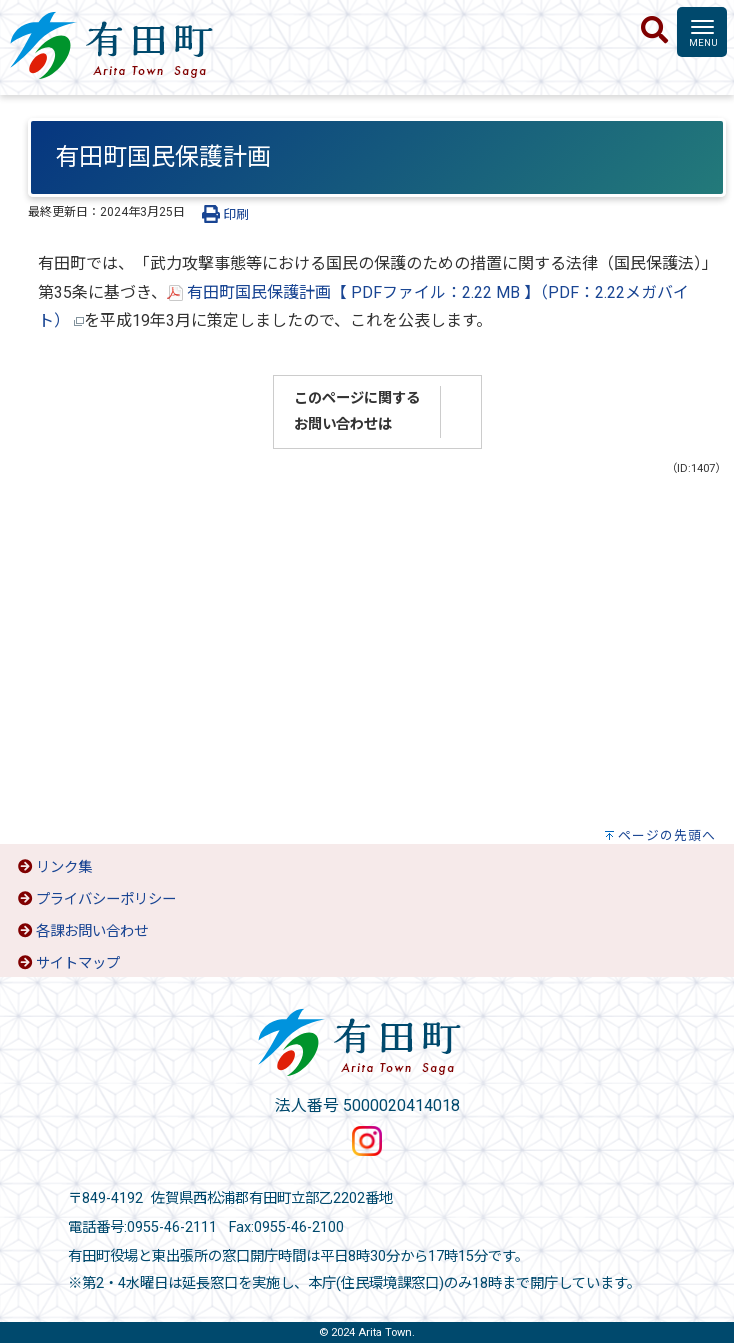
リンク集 (64, 867)
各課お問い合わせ (92, 931)
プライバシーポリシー (106, 899)
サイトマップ (78, 963)
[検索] (654, 31)
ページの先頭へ (667, 835)
